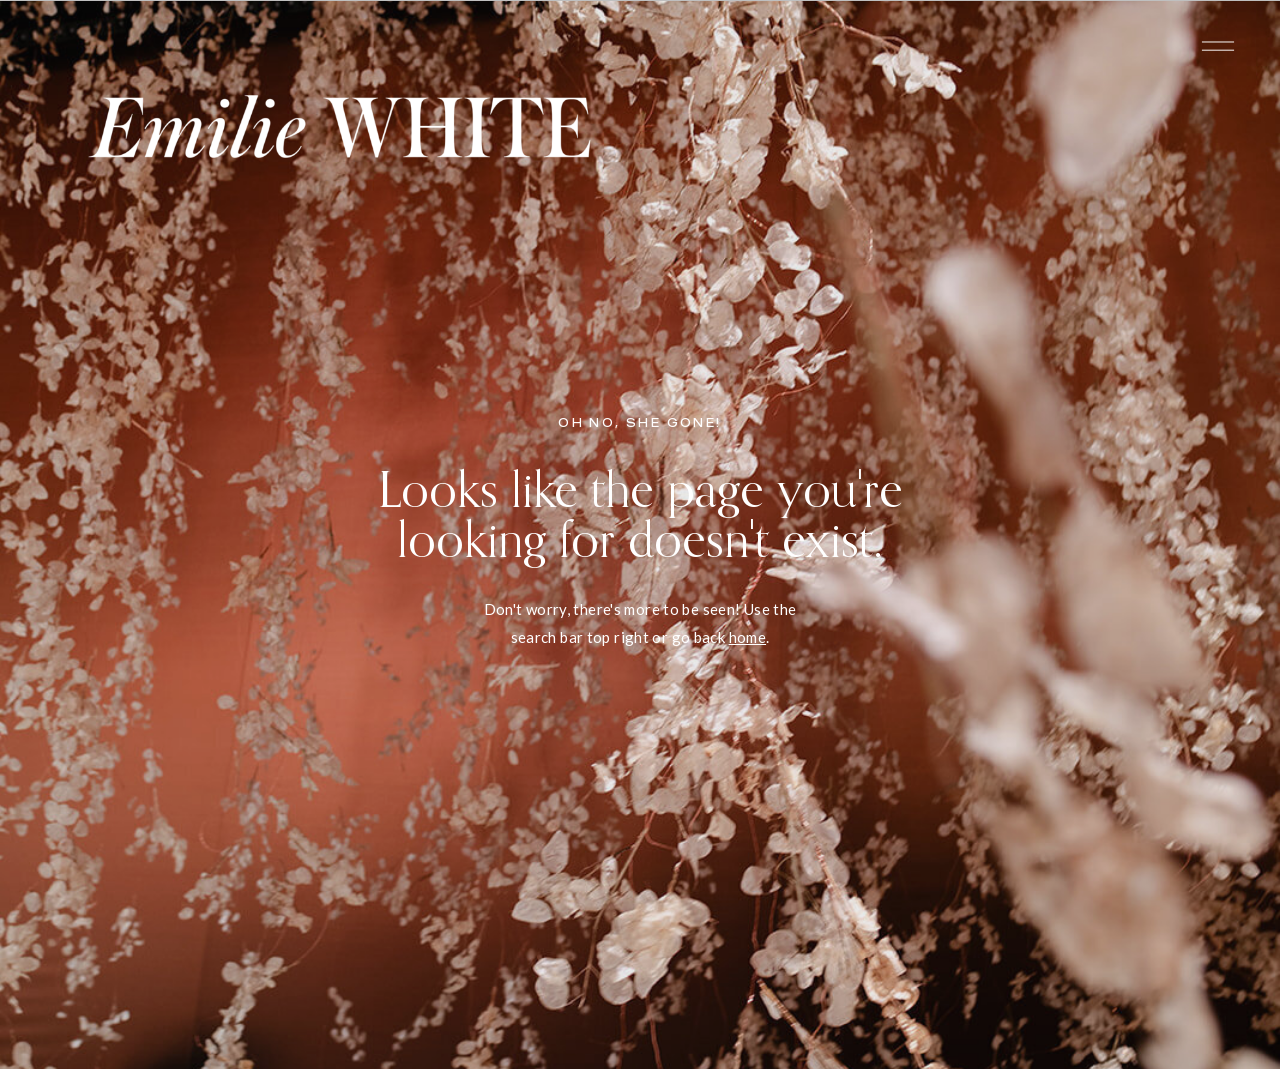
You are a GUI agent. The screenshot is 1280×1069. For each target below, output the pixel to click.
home (748, 637)
